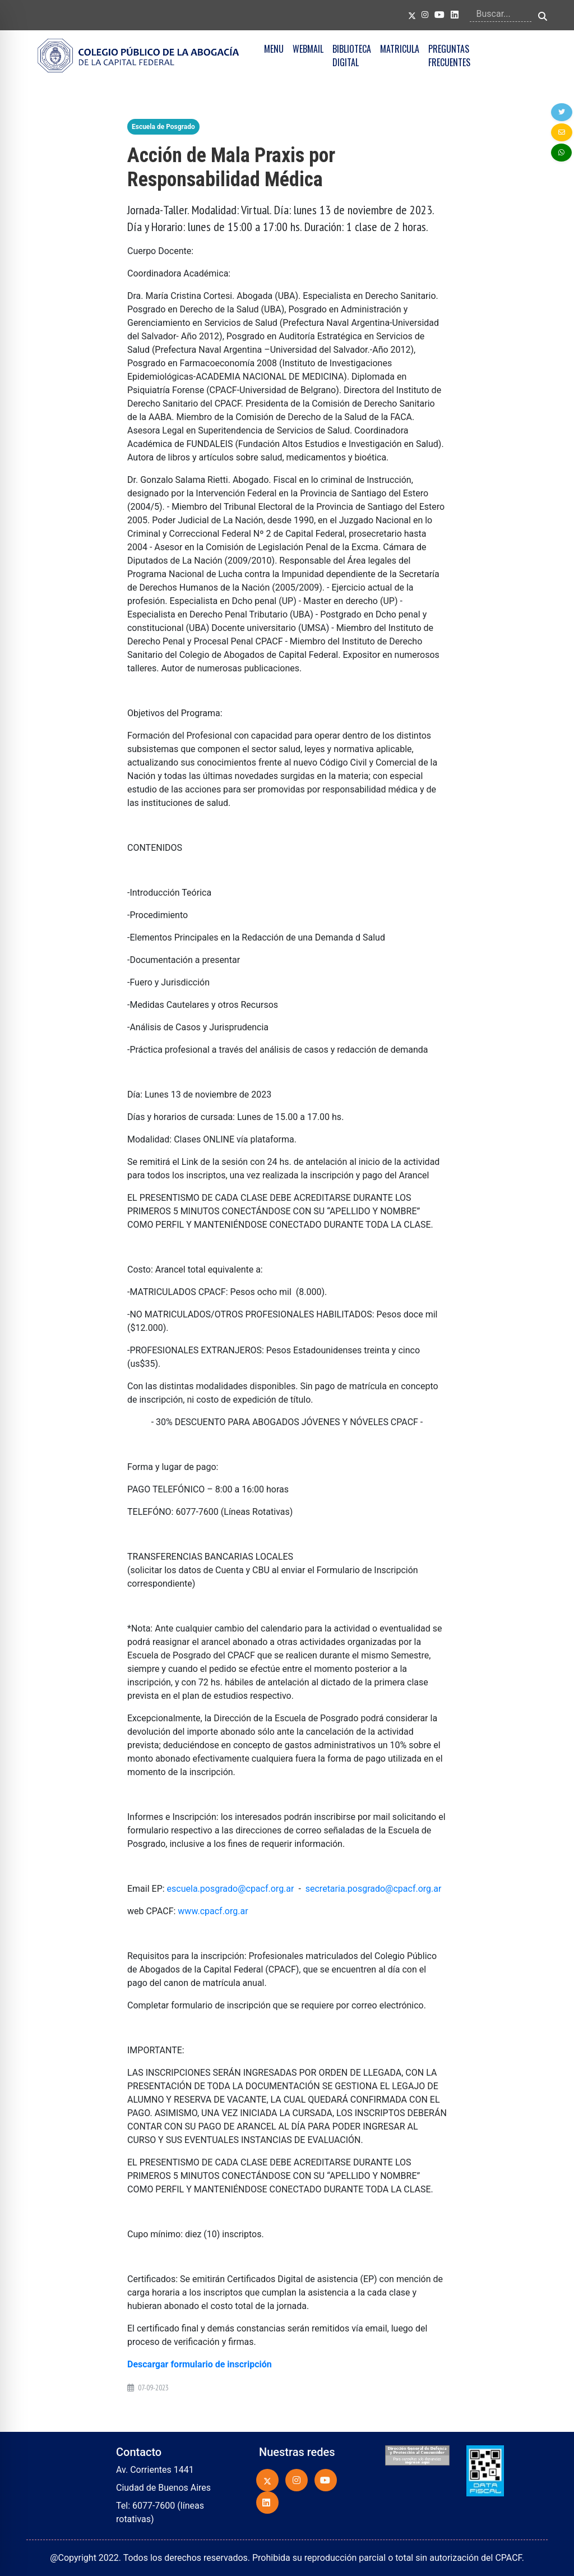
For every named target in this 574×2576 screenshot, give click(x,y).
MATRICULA (399, 49)
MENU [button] (274, 49)
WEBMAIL (308, 49)
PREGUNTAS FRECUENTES (449, 55)
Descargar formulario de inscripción (199, 2364)
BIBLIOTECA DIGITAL (351, 55)
